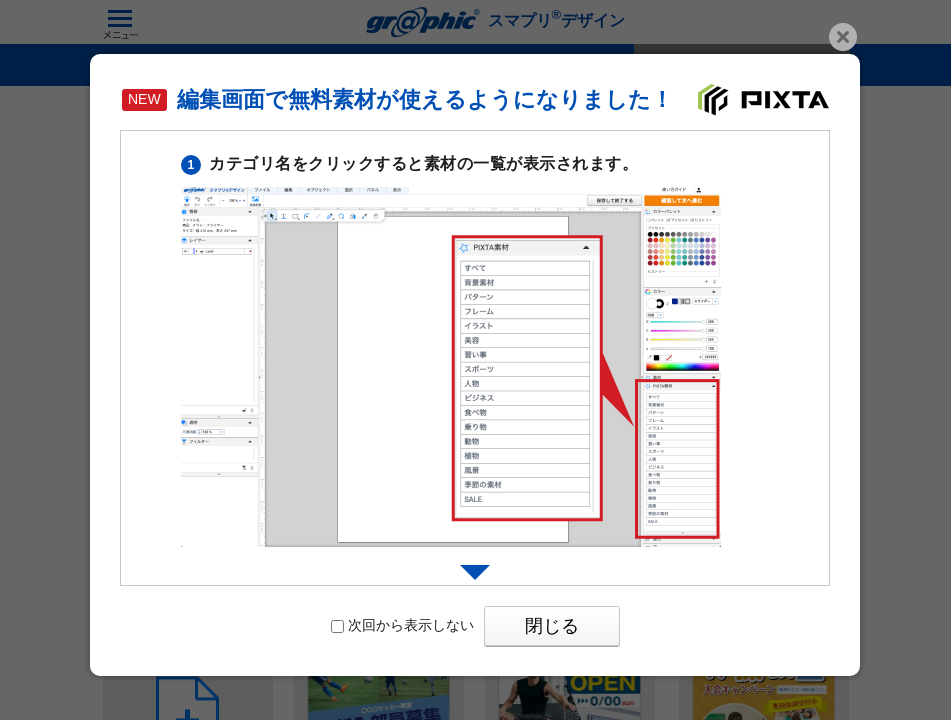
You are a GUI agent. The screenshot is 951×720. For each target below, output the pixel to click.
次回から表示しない (402, 625)
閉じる (552, 626)
